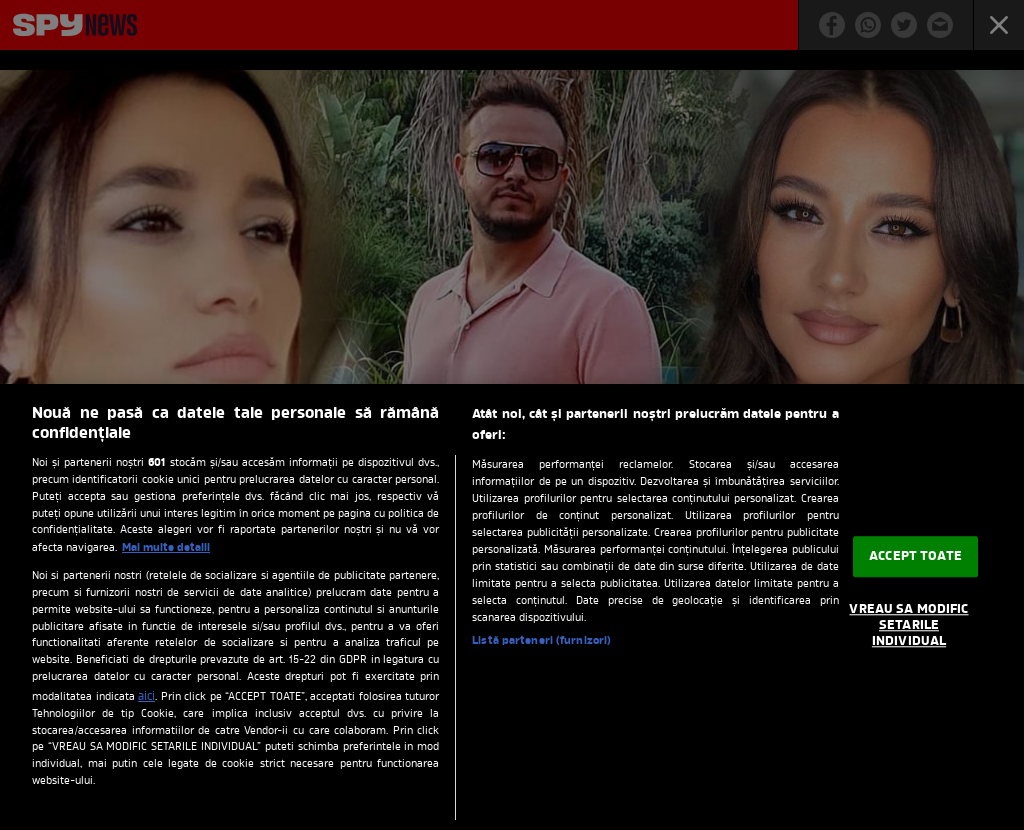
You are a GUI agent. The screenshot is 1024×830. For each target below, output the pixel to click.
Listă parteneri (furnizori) (541, 641)
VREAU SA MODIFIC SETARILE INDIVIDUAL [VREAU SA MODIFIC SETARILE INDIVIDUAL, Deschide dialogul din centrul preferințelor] (908, 626)
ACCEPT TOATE (915, 556)
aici (146, 697)
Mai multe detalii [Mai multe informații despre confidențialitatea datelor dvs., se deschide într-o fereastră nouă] (166, 548)
